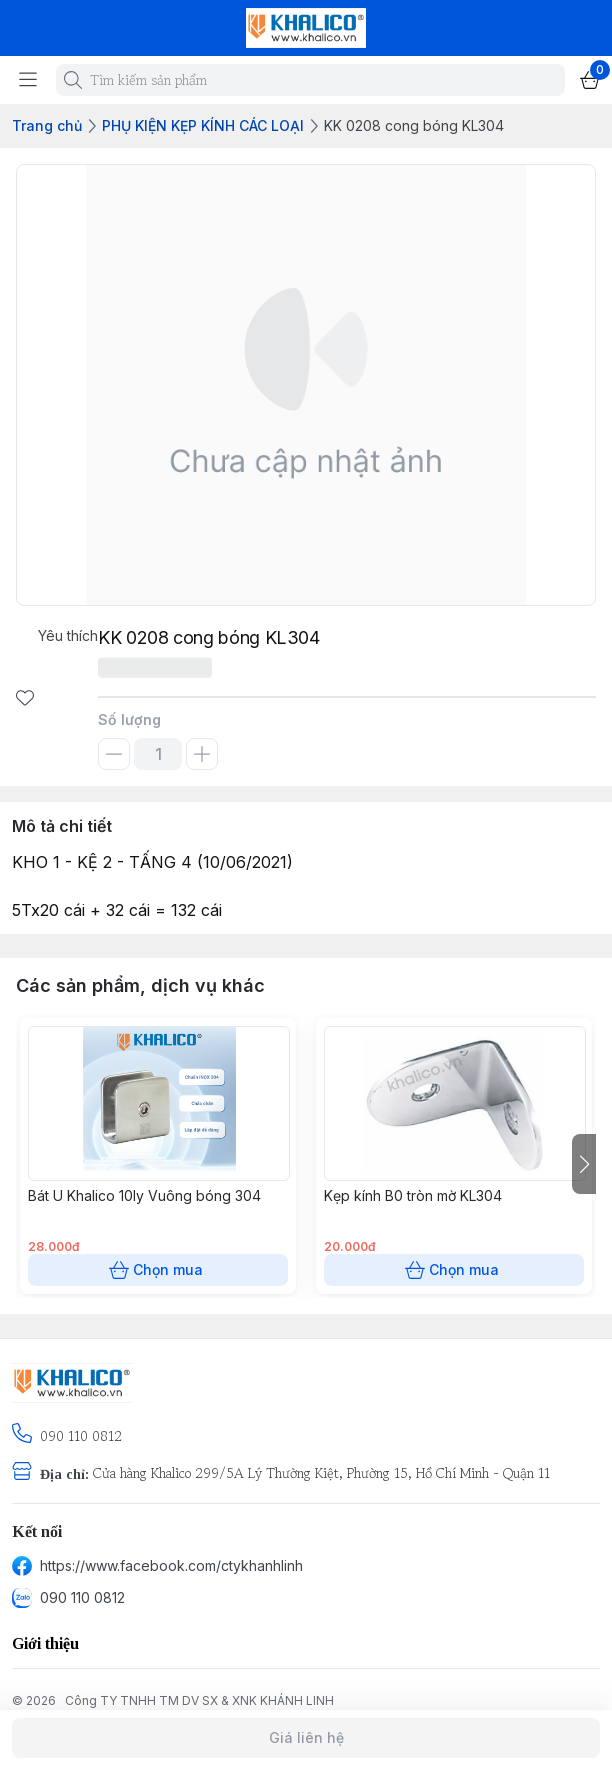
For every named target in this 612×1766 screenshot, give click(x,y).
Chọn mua (158, 1270)
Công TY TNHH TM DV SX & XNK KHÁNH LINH (199, 1700)
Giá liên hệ (306, 1738)
